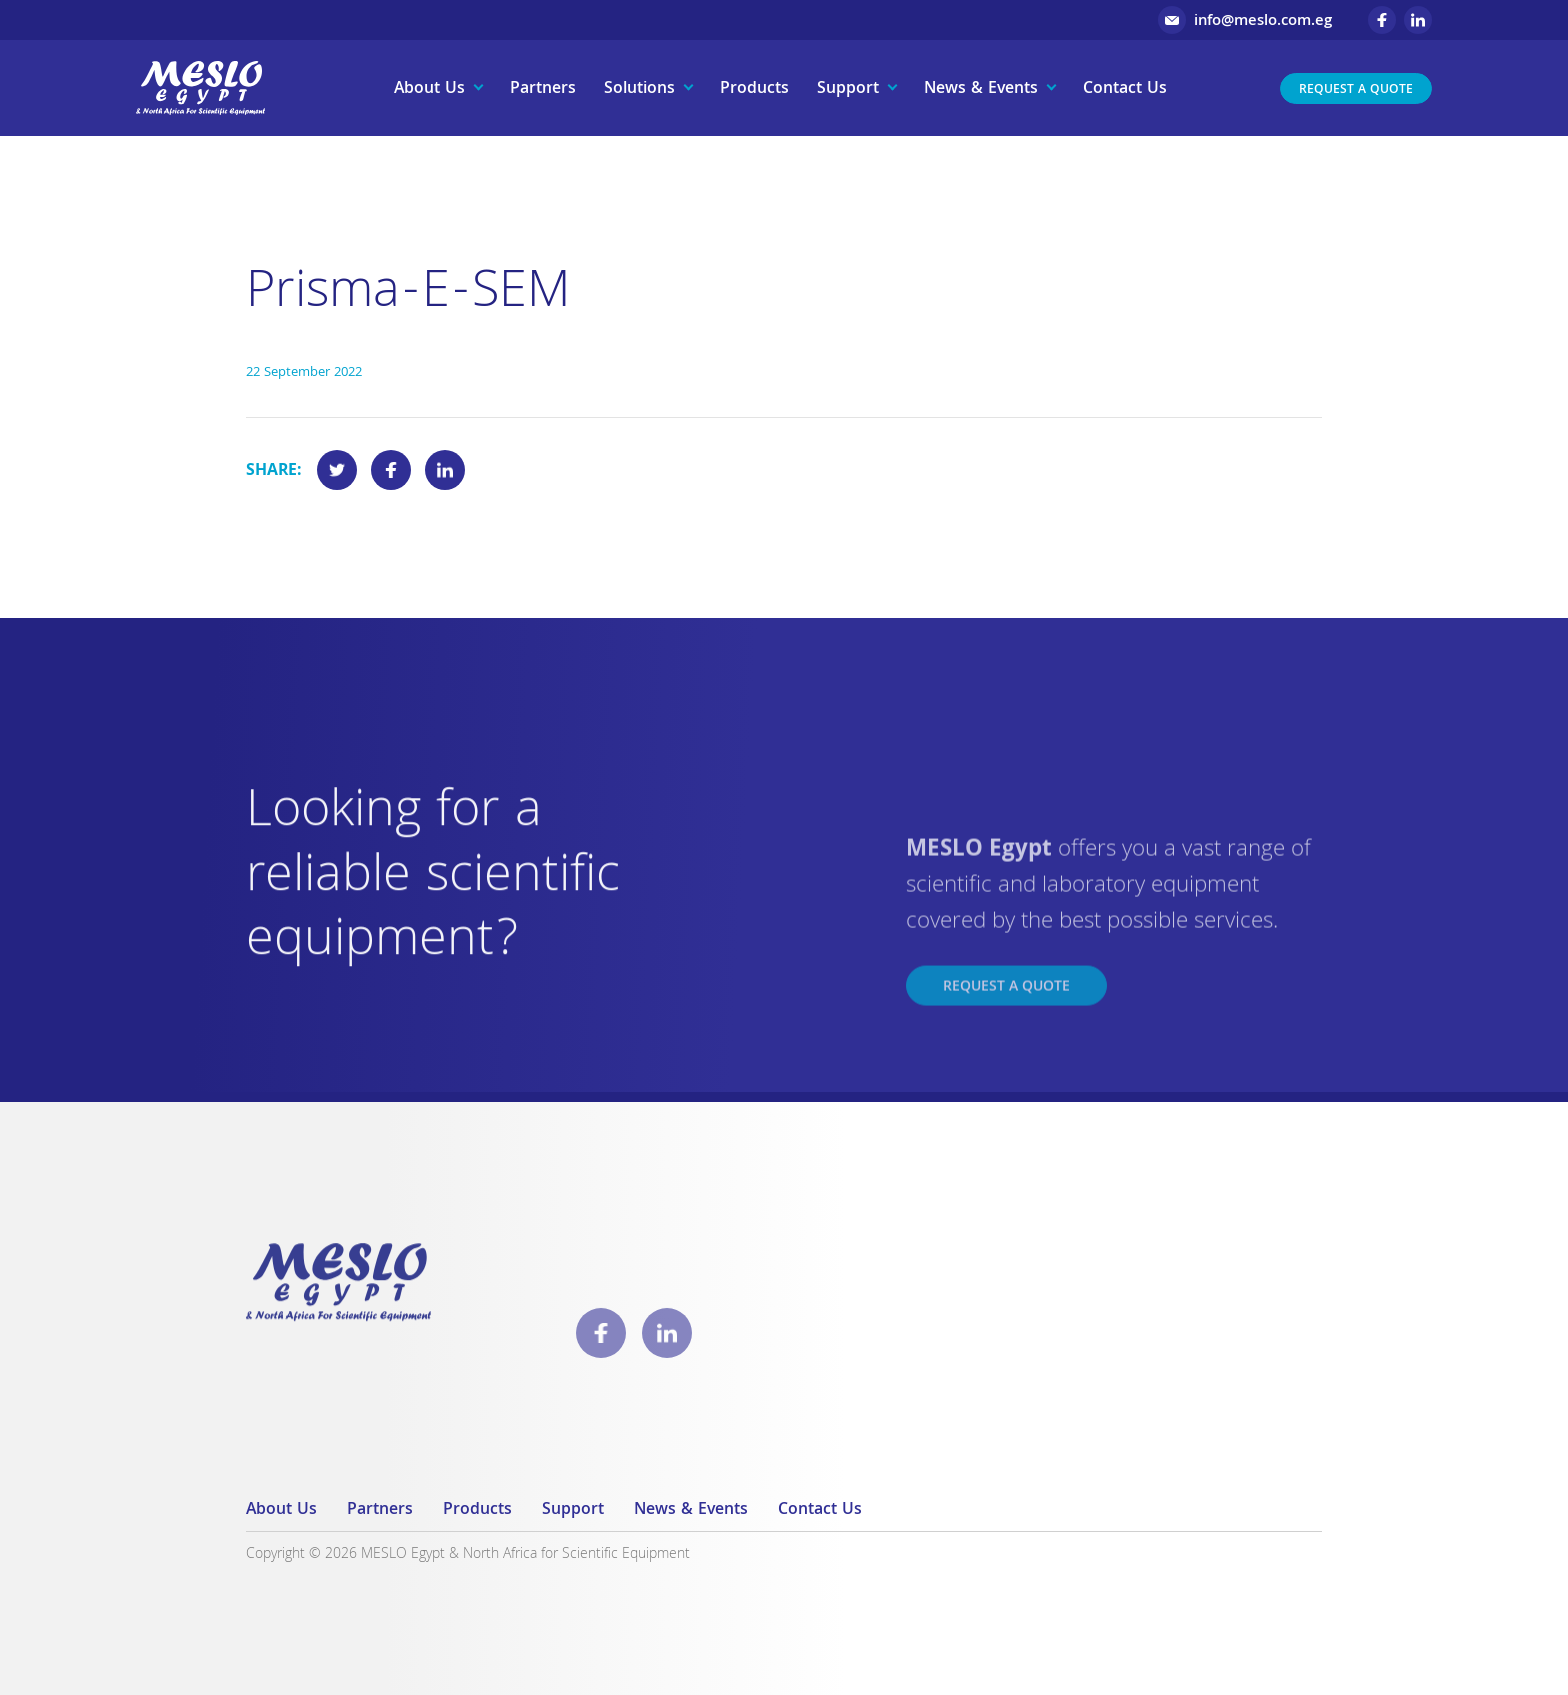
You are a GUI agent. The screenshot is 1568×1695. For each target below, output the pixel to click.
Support (848, 89)
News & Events (981, 89)
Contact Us (1125, 89)
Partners (543, 89)
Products (754, 89)
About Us (429, 89)
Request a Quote (1356, 90)
